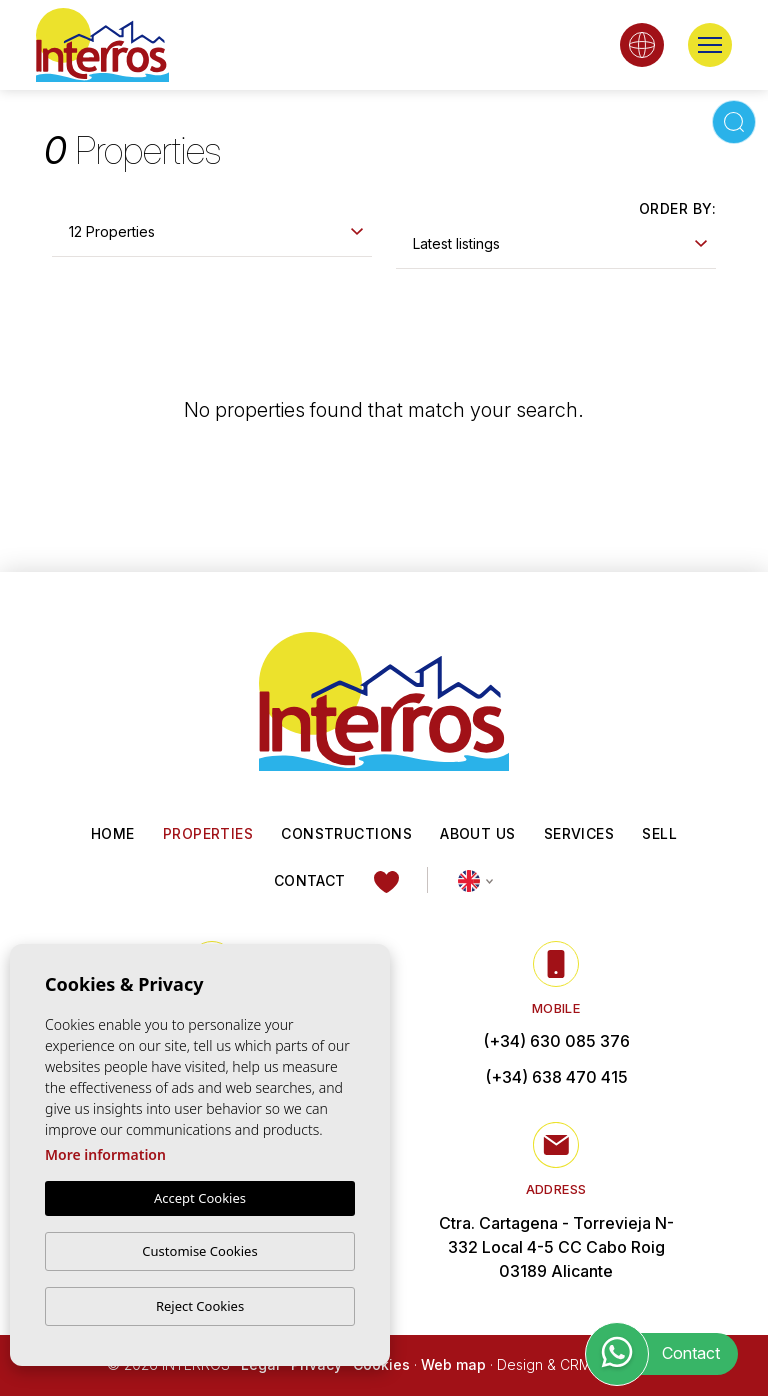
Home (113, 833)
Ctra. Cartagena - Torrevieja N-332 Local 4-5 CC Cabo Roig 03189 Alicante (556, 1248)
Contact (310, 880)
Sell (659, 833)
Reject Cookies (200, 1306)
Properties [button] (208, 833)
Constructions (346, 833)
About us (478, 833)
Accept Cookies (200, 1198)
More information (105, 1154)
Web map (453, 1365)
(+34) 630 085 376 (556, 1042)
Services (579, 833)
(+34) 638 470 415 (556, 1078)
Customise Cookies (199, 1251)
